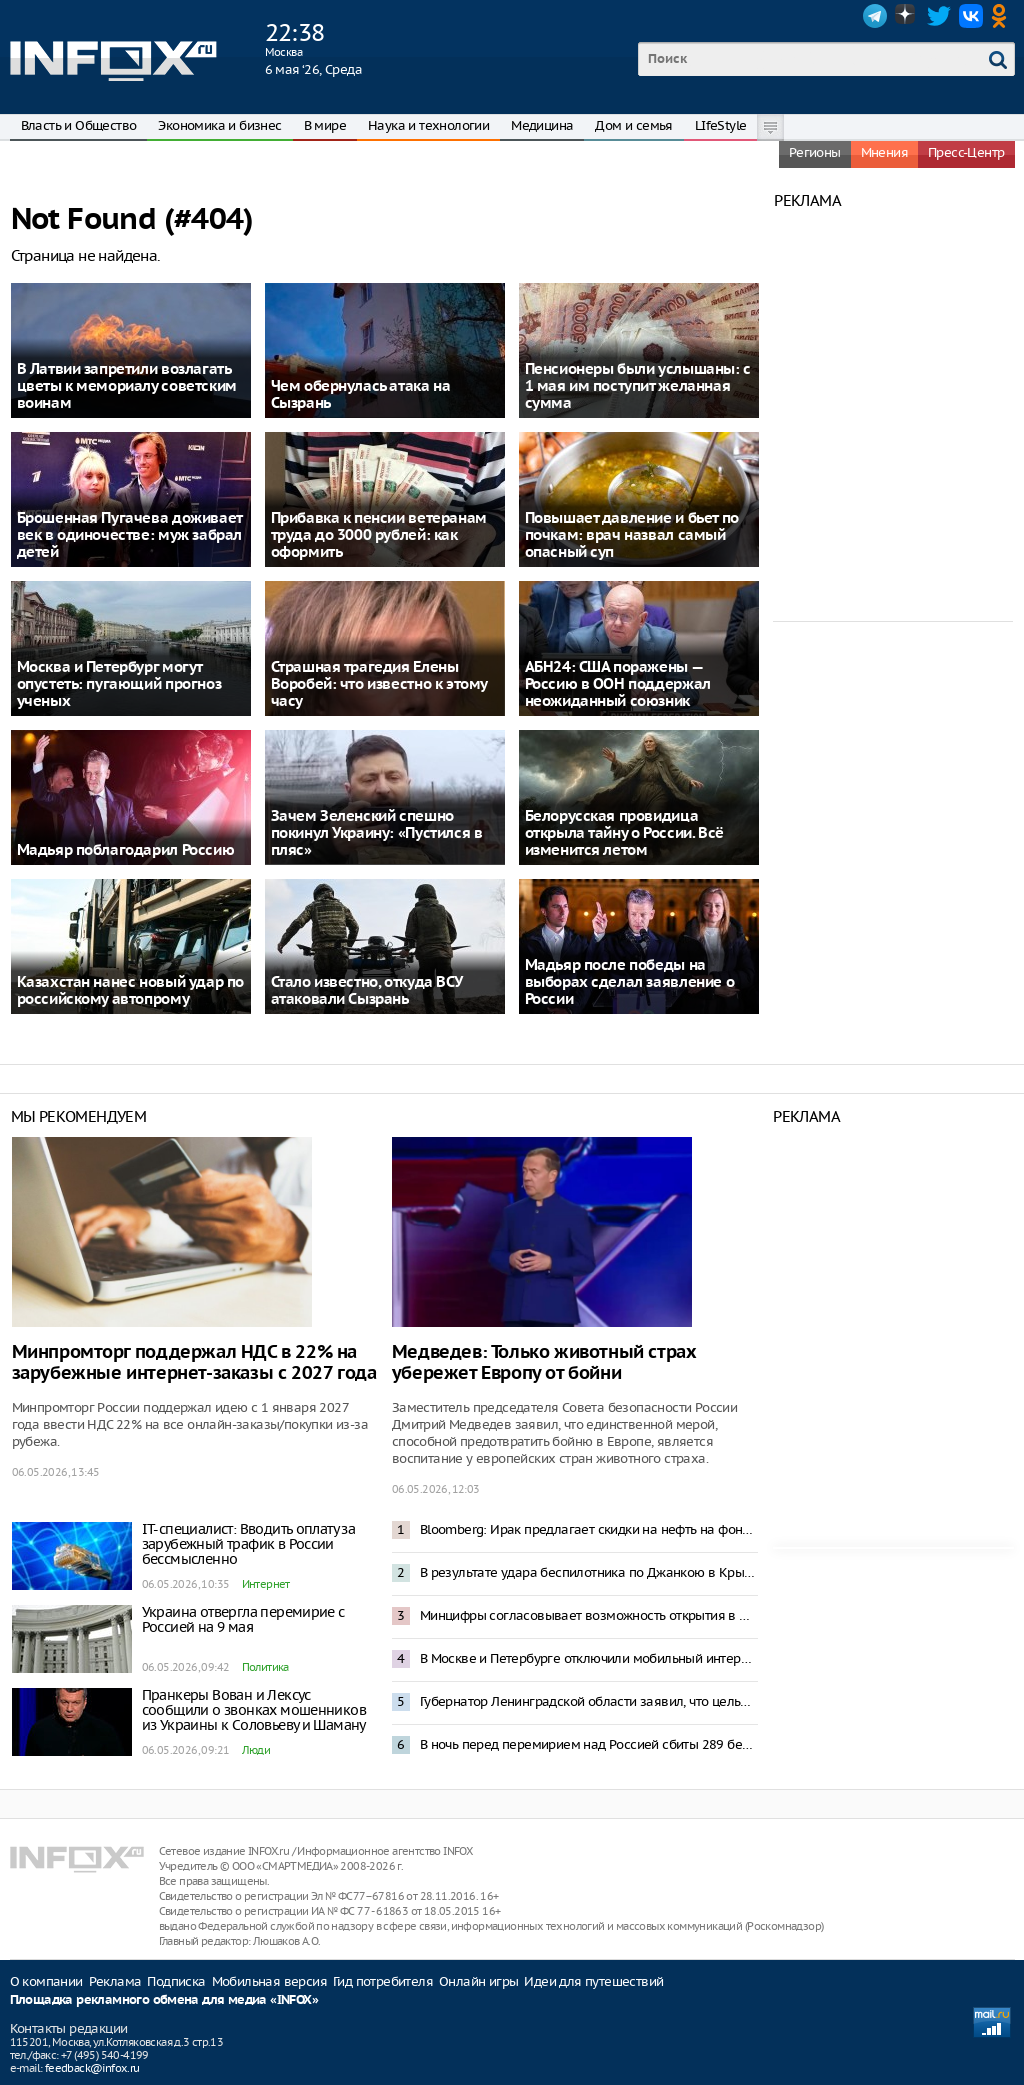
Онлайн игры (478, 1981)
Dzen (907, 16)
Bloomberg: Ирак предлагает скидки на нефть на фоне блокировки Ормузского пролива (589, 1529)
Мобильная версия (269, 1981)
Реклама (115, 1981)
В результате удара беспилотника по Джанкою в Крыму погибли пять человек (589, 1572)
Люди (256, 1750)
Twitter (939, 16)
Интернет (266, 1584)
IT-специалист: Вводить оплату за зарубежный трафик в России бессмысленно (249, 1544)
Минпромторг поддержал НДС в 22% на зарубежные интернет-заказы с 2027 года (194, 1363)
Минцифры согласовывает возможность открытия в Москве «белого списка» (589, 1615)
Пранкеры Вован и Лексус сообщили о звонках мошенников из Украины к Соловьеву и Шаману (254, 1710)
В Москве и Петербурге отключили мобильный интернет (589, 1658)
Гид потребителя (383, 1981)
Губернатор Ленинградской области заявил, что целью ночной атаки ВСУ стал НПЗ (589, 1701)
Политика (265, 1667)
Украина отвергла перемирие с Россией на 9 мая (243, 1619)
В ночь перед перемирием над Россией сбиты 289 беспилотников (589, 1744)
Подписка (176, 1981)
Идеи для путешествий (593, 1981)
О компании (46, 1981)
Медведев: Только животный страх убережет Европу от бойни (544, 1363)
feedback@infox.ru (92, 2068)
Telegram (875, 16)
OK (1003, 16)
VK (971, 16)
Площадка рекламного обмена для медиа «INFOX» (164, 2000)
